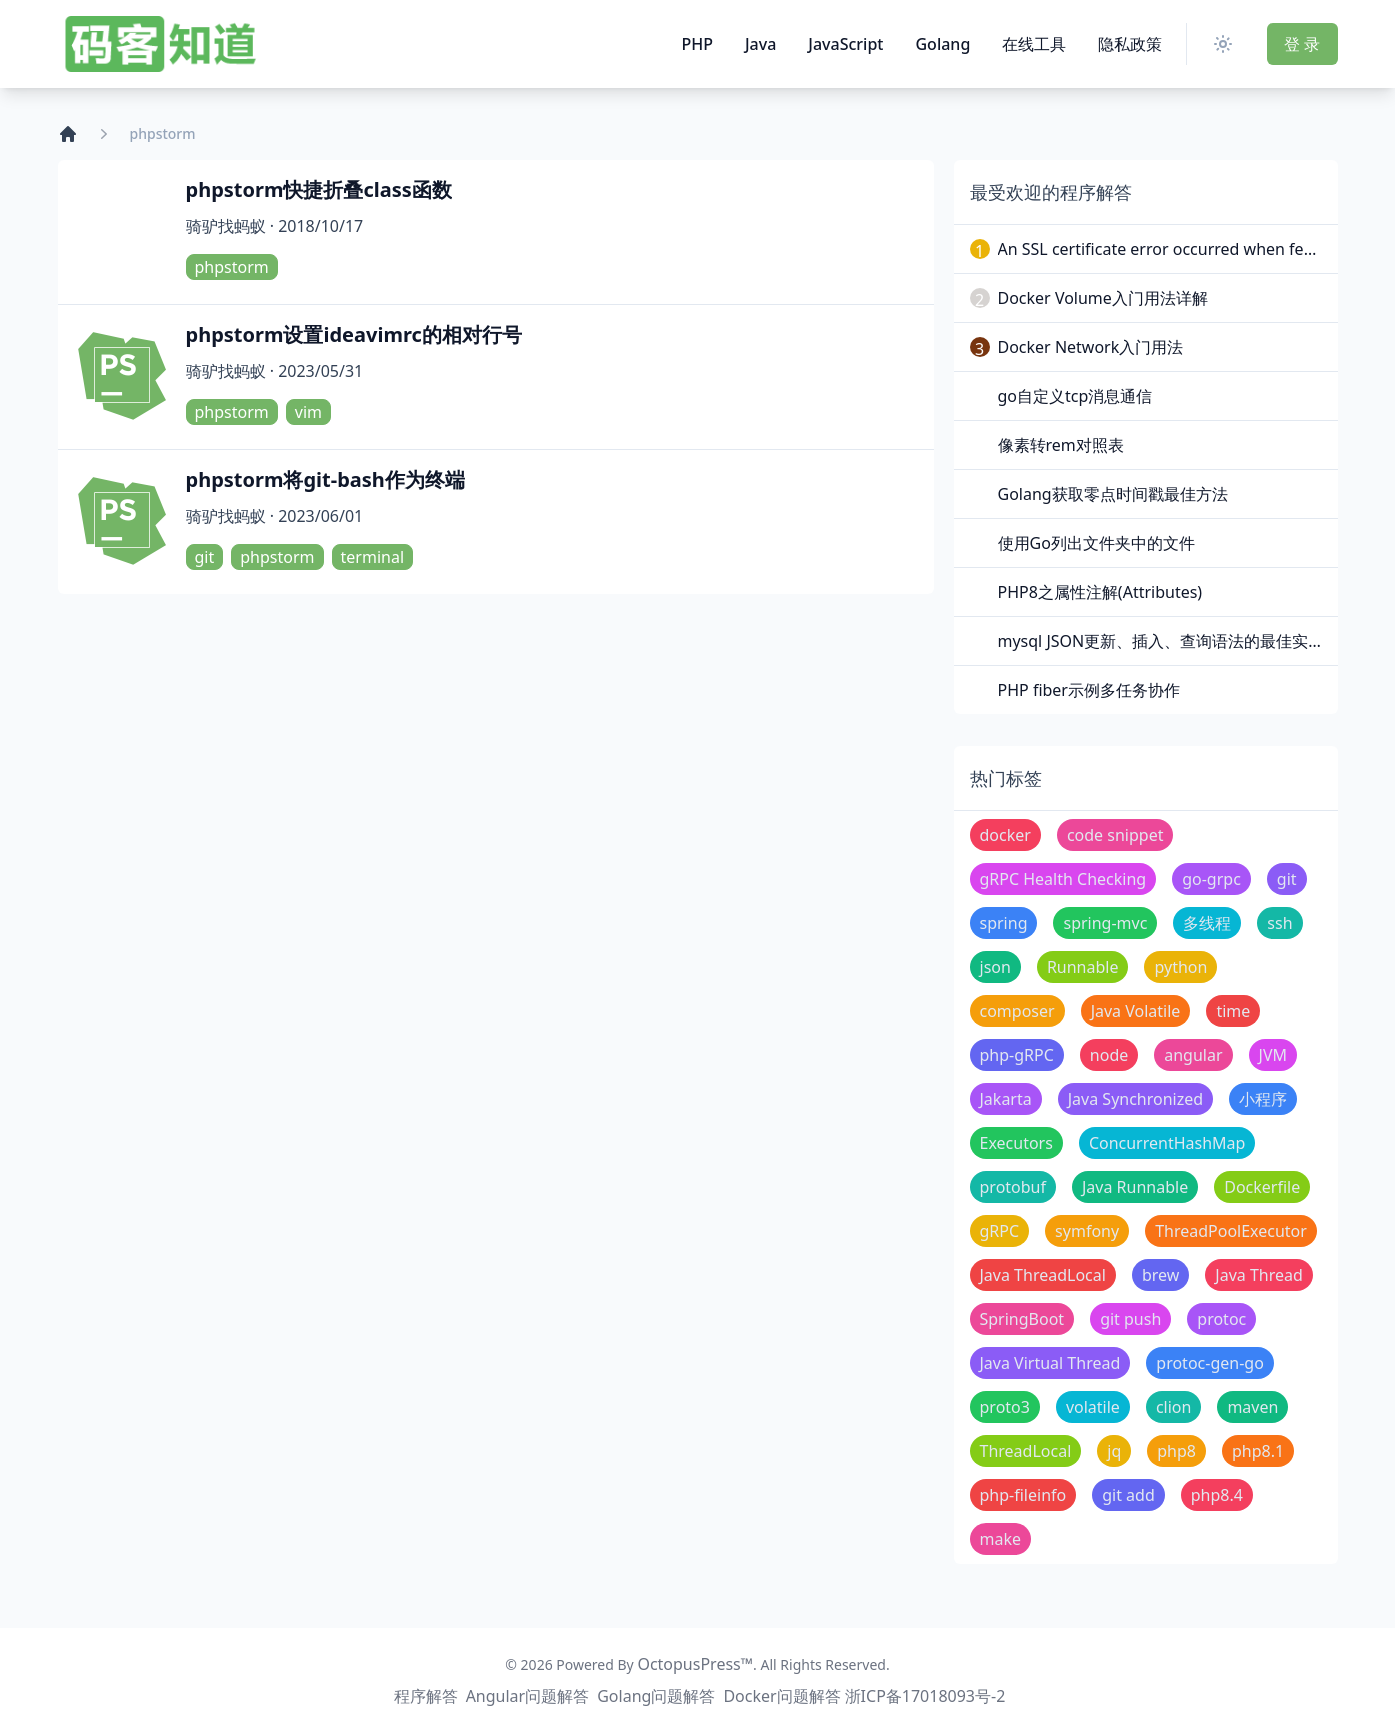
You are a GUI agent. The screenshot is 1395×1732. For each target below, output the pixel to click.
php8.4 (1217, 1495)
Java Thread (1259, 1275)
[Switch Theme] (1227, 44)
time (1233, 1011)
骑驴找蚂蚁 (226, 226)
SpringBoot (1022, 1319)
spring (1004, 923)
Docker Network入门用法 (1091, 347)
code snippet (1115, 835)
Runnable (1083, 967)
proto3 (1005, 1407)
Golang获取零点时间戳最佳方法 (1113, 494)
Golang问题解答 (656, 1696)
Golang (942, 44)
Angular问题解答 (528, 1696)
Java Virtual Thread (1050, 1363)
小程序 (1263, 1099)
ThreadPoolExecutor (1231, 1231)
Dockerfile (1262, 1187)
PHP (697, 44)
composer (1017, 1011)
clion (1174, 1407)
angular (1193, 1055)
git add (1128, 1495)
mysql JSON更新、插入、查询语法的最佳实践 (1161, 641)
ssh (1279, 923)
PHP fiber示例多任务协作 (1089, 690)
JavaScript (845, 44)
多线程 (1207, 923)
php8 (1176, 1451)
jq (1114, 1451)
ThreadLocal (1026, 1451)
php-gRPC (1017, 1055)
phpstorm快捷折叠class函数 (319, 189)
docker (1005, 835)
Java (760, 44)
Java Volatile (1136, 1011)
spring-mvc (1105, 923)
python (1180, 967)
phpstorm (232, 267)
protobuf (1013, 1187)
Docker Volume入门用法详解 (1103, 298)
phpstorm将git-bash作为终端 (325, 479)
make (1001, 1539)
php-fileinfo (1023, 1495)
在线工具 (1034, 44)
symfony (1087, 1231)
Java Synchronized (1135, 1099)
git (205, 557)
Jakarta (1006, 1099)
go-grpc (1211, 879)
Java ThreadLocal (1043, 1275)
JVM (1273, 1055)
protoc (1221, 1319)
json (995, 967)
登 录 (1302, 44)
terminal (373, 557)
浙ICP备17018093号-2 (925, 1696)
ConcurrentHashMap (1167, 1143)
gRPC (1000, 1231)
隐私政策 (1130, 44)
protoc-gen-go (1210, 1363)
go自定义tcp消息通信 (1075, 396)
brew (1160, 1275)
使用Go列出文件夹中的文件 (1096, 543)
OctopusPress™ (695, 1664)
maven (1252, 1407)
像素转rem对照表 (1061, 445)
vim (308, 412)
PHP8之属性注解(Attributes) (1100, 592)
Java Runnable (1135, 1187)
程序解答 (426, 1696)
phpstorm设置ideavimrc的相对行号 (354, 334)
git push (1130, 1319)
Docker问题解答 (781, 1696)
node (1109, 1055)
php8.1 (1258, 1451)
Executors (1016, 1143)
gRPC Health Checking (1063, 879)
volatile (1093, 1407)
